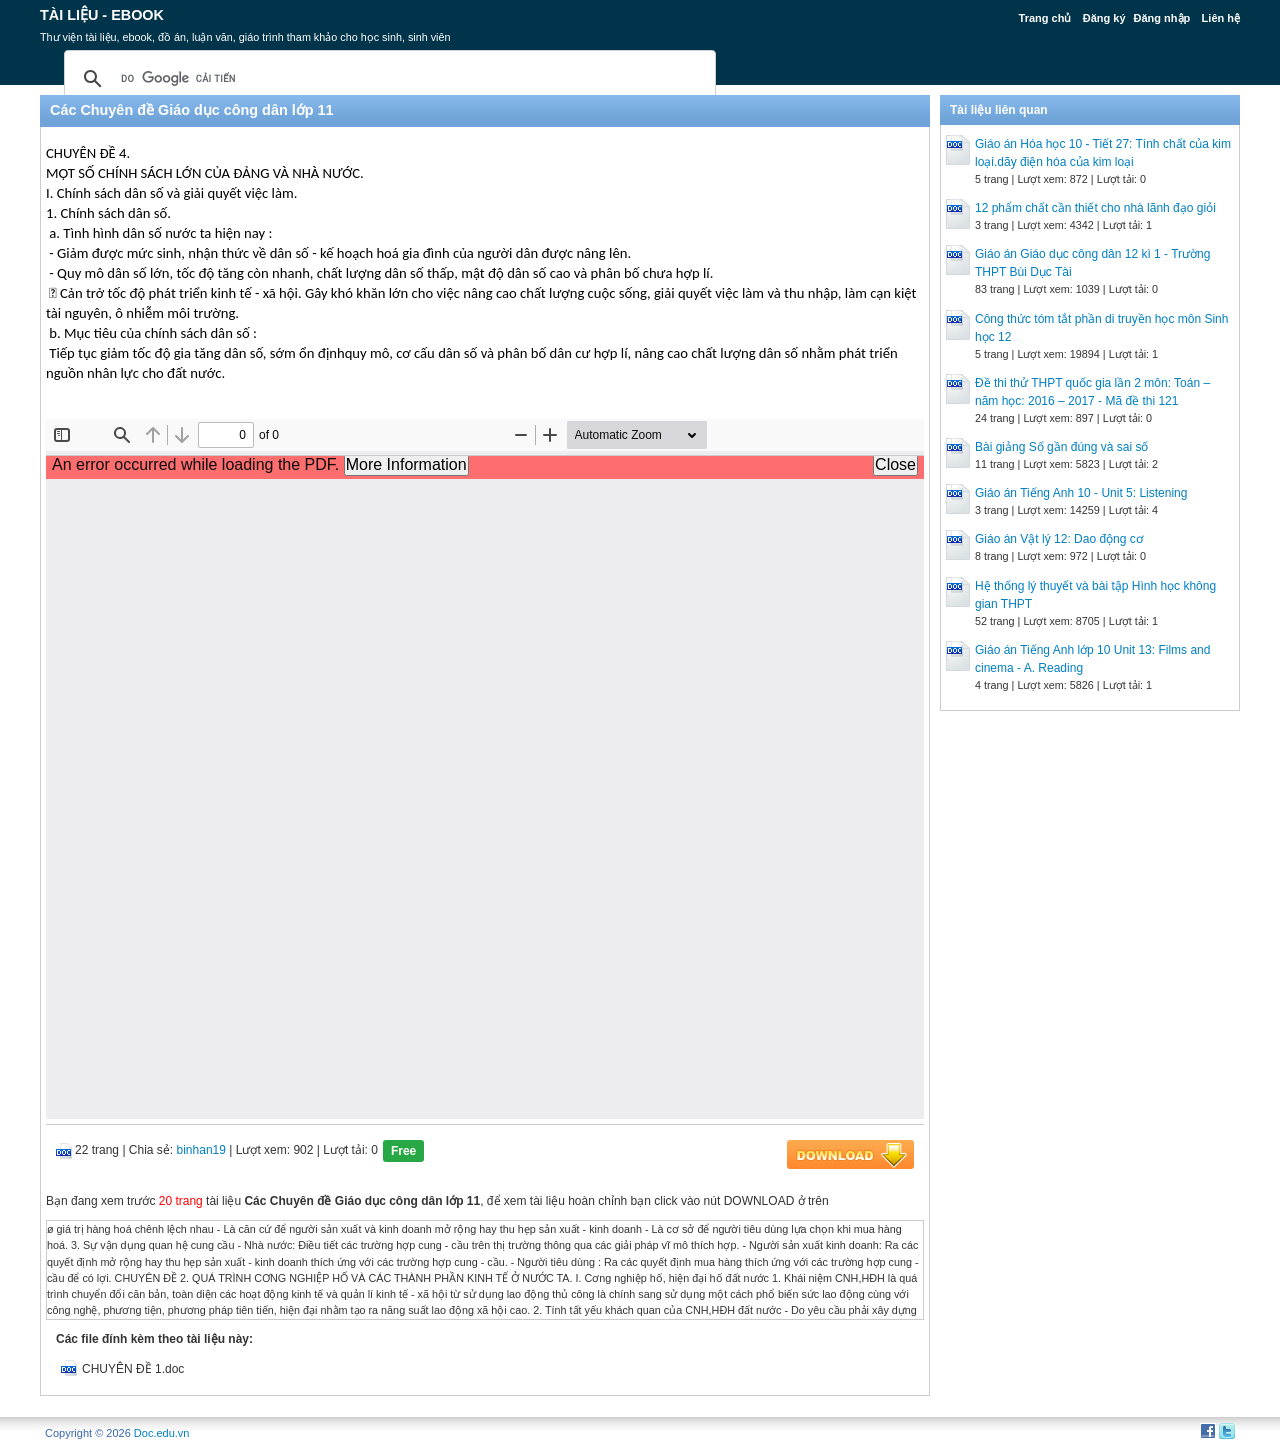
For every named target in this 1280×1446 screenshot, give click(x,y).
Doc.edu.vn (162, 1433)
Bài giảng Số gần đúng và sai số (1061, 447)
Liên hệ (1221, 18)
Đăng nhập (1162, 18)
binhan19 (201, 1150)
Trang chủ (1045, 18)
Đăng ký (1104, 18)
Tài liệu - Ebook (102, 15)
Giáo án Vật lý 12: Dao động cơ (1059, 539)
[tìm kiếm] (387, 79)
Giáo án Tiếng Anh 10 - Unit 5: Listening (1081, 493)
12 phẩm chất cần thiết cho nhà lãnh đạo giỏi (1095, 208)
